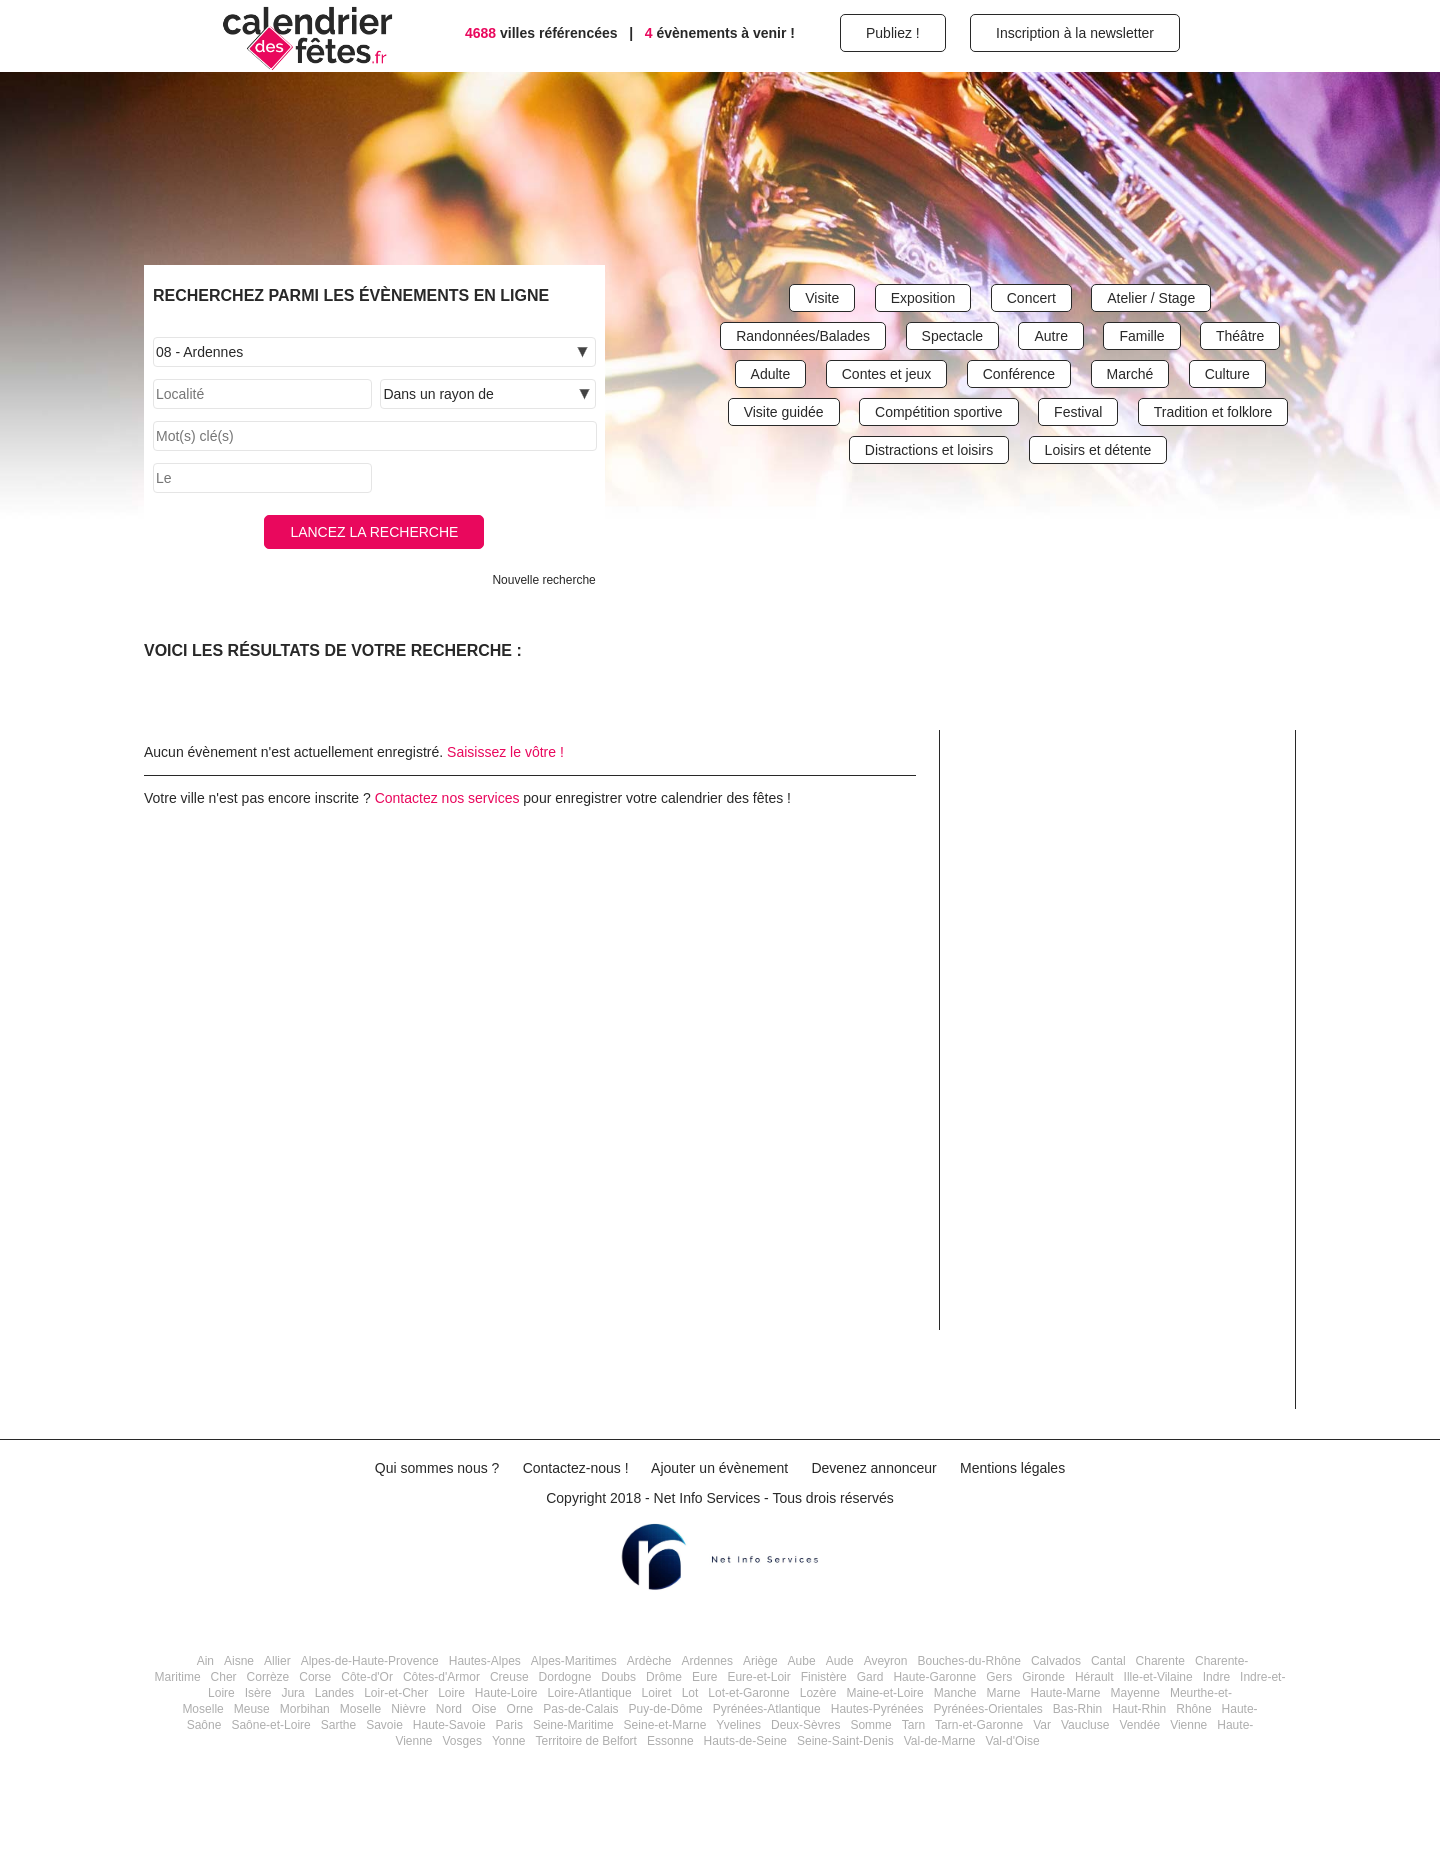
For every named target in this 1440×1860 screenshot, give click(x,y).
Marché (1130, 374)
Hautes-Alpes (485, 1661)
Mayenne (1135, 1693)
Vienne (1188, 1725)
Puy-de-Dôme (666, 1709)
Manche (955, 1693)
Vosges (462, 1741)
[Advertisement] (1128, 1092)
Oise (484, 1709)
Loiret (657, 1693)
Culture (1227, 374)
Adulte (771, 374)
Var (1042, 1725)
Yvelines (738, 1725)
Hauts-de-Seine (745, 1741)
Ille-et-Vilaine (1158, 1677)
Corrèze (268, 1677)
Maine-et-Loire (884, 1693)
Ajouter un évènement (719, 1468)
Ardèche (649, 1661)
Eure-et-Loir (758, 1677)
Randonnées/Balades (803, 336)
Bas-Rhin (1077, 1709)
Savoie (384, 1725)
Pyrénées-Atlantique (767, 1709)
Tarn (913, 1725)
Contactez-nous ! (576, 1468)
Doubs (618, 1677)
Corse (315, 1677)
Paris (509, 1725)
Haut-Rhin (1139, 1709)
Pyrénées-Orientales (987, 1709)
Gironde (1043, 1677)
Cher (224, 1677)
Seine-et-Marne (665, 1725)
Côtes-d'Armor (441, 1677)
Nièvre (408, 1709)
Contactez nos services (447, 798)
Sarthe (338, 1725)
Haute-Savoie (449, 1725)
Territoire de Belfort (586, 1741)
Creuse (509, 1677)
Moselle (360, 1709)
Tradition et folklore (1213, 412)
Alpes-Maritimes (574, 1661)
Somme (870, 1725)
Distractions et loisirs (929, 450)
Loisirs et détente (1098, 450)
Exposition (923, 298)
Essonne (670, 1741)
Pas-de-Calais (580, 1709)
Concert (1031, 298)
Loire (451, 1693)
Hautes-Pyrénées (877, 1709)
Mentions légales (1012, 1468)
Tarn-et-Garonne (979, 1725)
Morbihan (305, 1709)
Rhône (1193, 1709)
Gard (870, 1677)
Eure (704, 1677)
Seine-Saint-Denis (845, 1741)
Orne (520, 1709)
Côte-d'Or (367, 1677)
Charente (1160, 1661)
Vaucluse (1085, 1725)
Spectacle (952, 336)
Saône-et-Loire (270, 1725)
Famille (1141, 336)
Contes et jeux (887, 374)
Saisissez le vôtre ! (505, 752)
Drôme (664, 1677)
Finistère (824, 1677)
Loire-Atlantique (590, 1693)
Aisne (239, 1661)
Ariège (760, 1661)
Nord (449, 1709)
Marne (1004, 1693)
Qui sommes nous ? (437, 1468)
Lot (690, 1693)
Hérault (1094, 1677)
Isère (258, 1693)
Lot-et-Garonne (748, 1693)
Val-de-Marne (940, 1741)
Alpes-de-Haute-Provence (370, 1661)
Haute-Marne (1066, 1693)
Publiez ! (893, 33)
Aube (802, 1661)
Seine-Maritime (573, 1725)
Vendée (1139, 1725)
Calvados (1056, 1661)
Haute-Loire (506, 1693)
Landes (334, 1693)
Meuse (252, 1709)
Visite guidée (784, 412)
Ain (205, 1661)
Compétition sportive (939, 412)
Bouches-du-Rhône (968, 1661)
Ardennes (707, 1661)
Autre (1050, 336)
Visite (822, 298)
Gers (999, 1677)
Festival (1078, 412)
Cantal (1108, 1661)
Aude (840, 1661)
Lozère (818, 1693)
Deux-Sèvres (805, 1725)
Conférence (1019, 374)
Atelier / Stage (1151, 298)
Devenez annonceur (873, 1468)
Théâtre (1240, 336)
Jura (292, 1693)
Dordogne (565, 1677)
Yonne (509, 1741)
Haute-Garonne (934, 1677)
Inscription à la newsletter (1075, 33)
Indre (1216, 1677)
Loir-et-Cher (396, 1693)
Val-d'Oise (1013, 1741)
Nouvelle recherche (543, 580)
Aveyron (886, 1661)
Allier (277, 1661)
